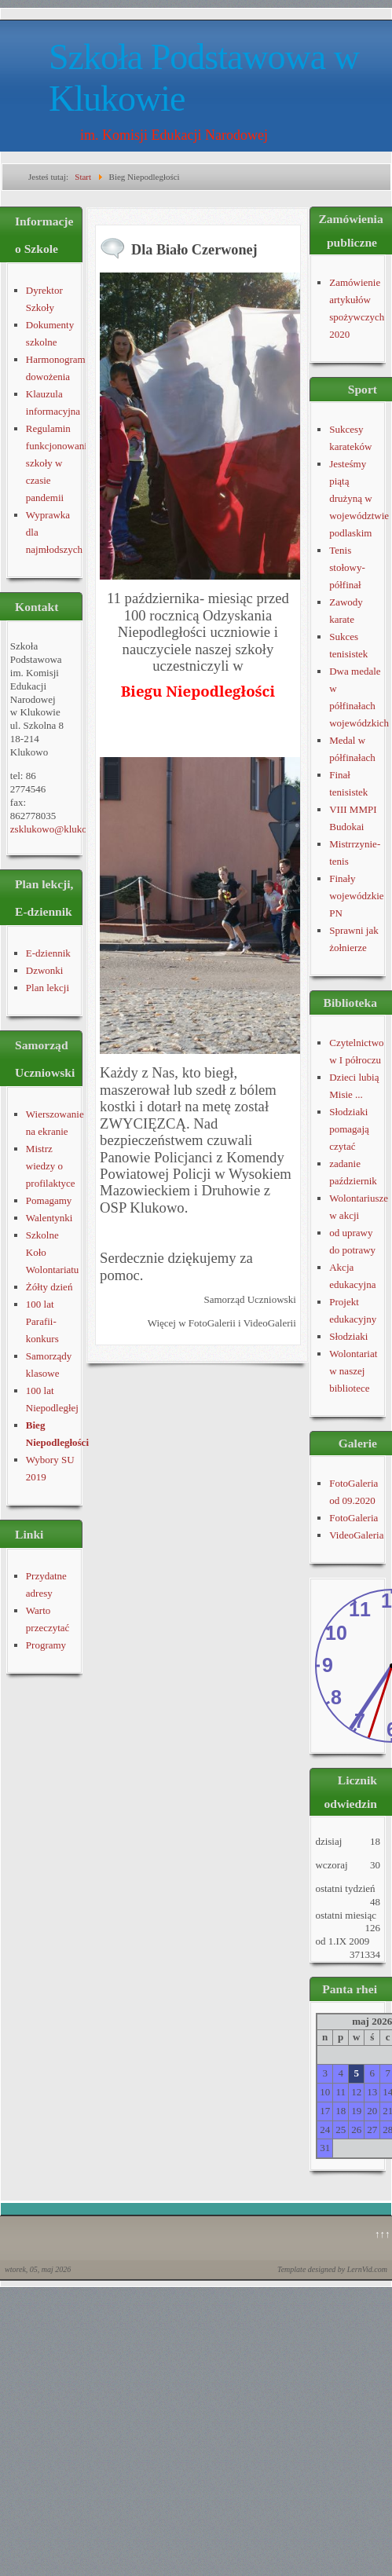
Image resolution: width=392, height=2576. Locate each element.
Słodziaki (348, 1336)
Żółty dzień (49, 1287)
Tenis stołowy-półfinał (347, 567)
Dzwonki (45, 970)
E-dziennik (48, 953)
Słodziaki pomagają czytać (349, 1129)
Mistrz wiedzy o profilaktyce (50, 1166)
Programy (46, 1645)
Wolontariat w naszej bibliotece (353, 1371)
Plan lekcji (47, 987)
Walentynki (49, 1218)
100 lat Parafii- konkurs (42, 1321)
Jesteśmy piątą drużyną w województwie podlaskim (359, 498)
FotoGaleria (353, 1518)
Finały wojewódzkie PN (356, 896)
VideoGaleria (356, 1535)
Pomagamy (49, 1200)
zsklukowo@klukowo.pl (60, 829)
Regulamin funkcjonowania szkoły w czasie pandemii (59, 463)
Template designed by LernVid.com (332, 2269)
